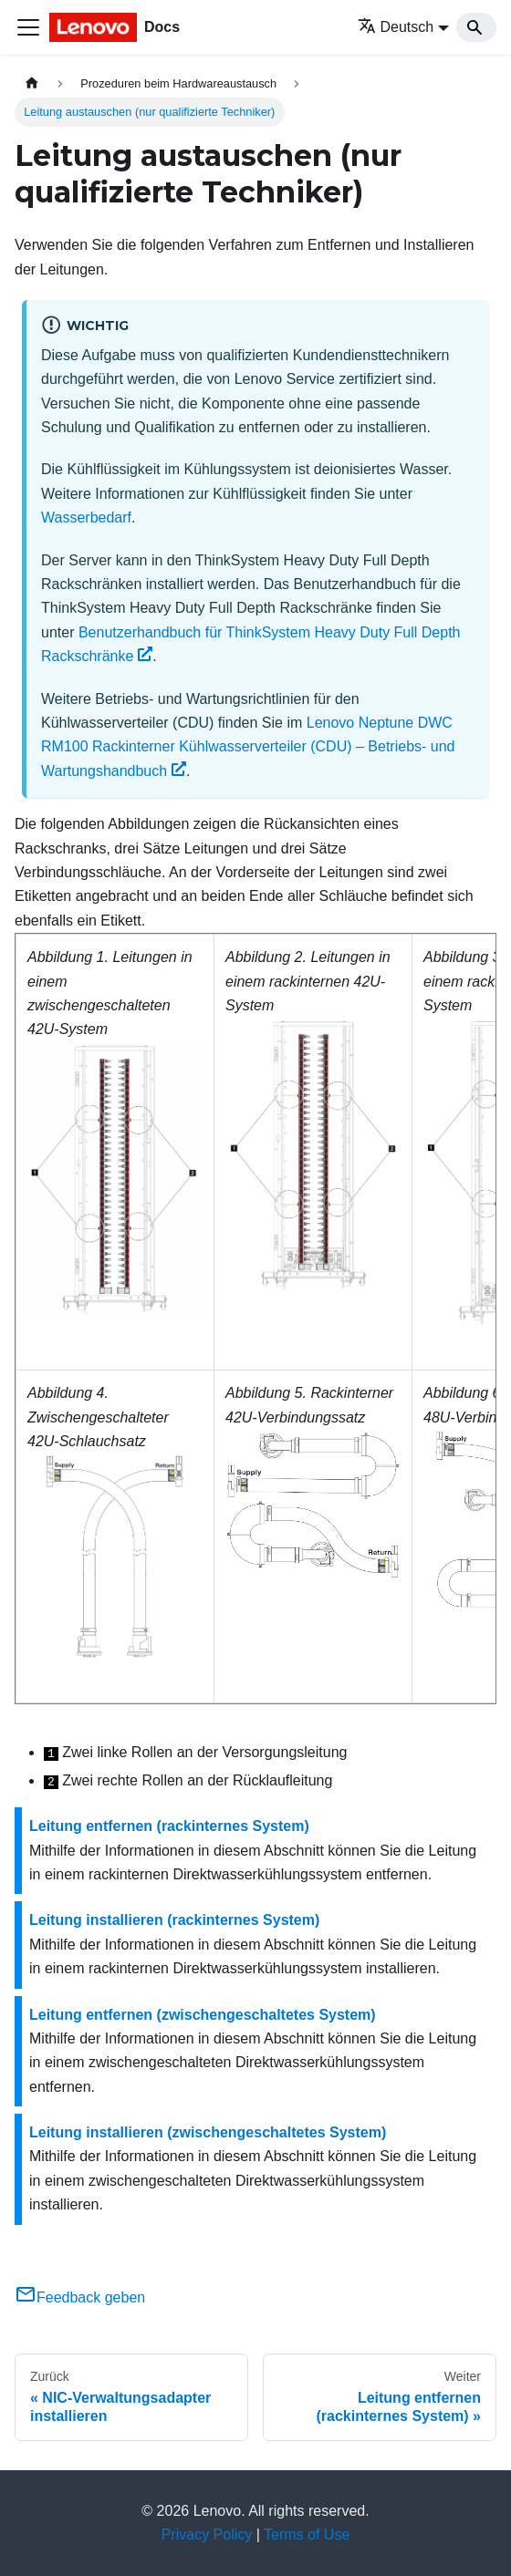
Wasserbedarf (86, 517)
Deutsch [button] (396, 27)
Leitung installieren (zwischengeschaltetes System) (207, 2132)
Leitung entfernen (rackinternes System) (169, 1826)
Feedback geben (80, 2297)
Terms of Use (306, 2534)
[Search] (476, 27)
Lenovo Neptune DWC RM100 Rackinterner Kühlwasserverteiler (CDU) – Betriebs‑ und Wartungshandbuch (248, 747)
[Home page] (32, 83)
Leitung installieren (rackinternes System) (174, 1920)
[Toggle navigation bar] (28, 27)
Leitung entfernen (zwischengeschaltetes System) (202, 2015)
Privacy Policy (207, 2534)
